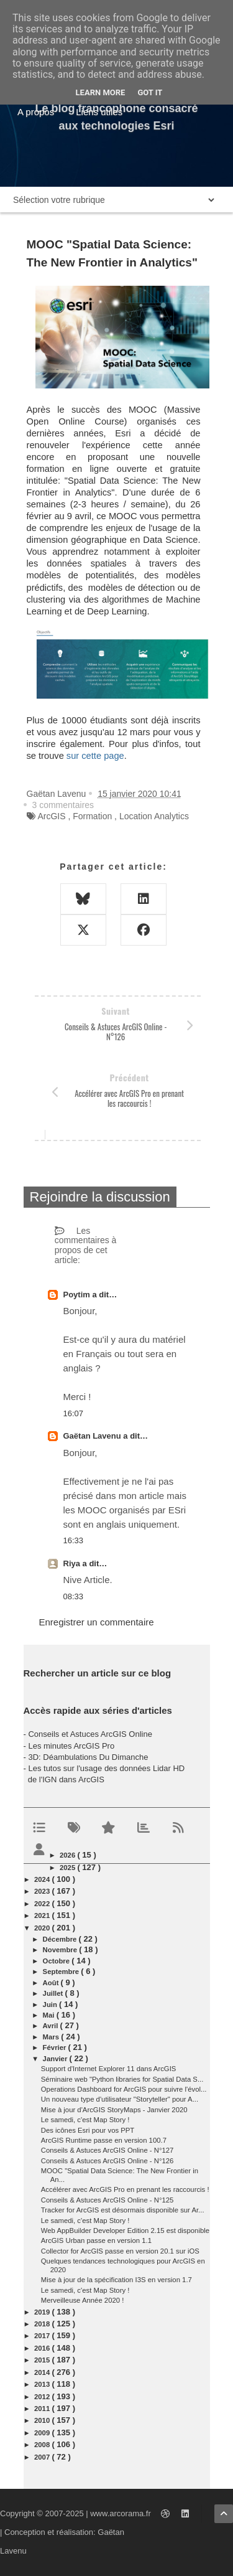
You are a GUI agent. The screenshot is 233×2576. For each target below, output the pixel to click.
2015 (43, 2360)
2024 (43, 1879)
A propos (35, 111)
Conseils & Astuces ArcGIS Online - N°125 (107, 2200)
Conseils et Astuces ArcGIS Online (90, 1734)
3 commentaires (63, 805)
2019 (43, 2312)
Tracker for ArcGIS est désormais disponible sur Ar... (122, 2210)
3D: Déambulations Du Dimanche (88, 1757)
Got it (149, 92)
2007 (43, 2457)
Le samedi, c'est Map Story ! (85, 2119)
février (55, 2047)
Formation (92, 816)
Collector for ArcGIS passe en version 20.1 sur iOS (120, 2251)
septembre (62, 1971)
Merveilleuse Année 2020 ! (82, 2300)
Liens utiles (99, 111)
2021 (43, 1915)
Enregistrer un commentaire (96, 1622)
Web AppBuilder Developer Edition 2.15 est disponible (125, 2230)
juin (51, 2004)
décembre (61, 1939)
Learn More (101, 92)
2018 (43, 2324)
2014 (43, 2372)
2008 (43, 2444)
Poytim (78, 1294)
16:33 (73, 1540)
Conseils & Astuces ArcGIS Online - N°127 (107, 2150)
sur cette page (95, 756)
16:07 (73, 1413)
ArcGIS (51, 816)
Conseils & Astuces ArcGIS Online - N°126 (107, 2161)
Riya (73, 1563)
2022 (43, 1903)
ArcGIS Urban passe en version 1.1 (96, 2240)
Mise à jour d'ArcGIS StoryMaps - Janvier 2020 (114, 2109)
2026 (68, 1855)
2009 (43, 2433)
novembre (61, 1949)
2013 (43, 2384)
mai (50, 2015)
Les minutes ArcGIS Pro (71, 1746)
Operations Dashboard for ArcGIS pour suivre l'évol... (124, 2089)
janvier (56, 2058)
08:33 (73, 1596)
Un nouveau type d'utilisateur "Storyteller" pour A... (119, 2099)
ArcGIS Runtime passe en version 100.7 (104, 2140)
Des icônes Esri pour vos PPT (87, 2130)
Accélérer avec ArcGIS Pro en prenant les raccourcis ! (125, 2189)
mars (52, 2037)
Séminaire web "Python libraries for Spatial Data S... (122, 2079)
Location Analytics (154, 816)
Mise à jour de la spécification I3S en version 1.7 (116, 2279)
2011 (43, 2408)
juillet (54, 1993)
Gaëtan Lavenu (93, 1436)
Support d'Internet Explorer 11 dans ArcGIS (108, 2068)
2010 (43, 2420)
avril (51, 2025)
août (52, 1982)
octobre (57, 1961)
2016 (43, 2348)
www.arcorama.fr (120, 2513)
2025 (68, 1867)
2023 (43, 1891)
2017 (43, 2335)
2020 (43, 1928)
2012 (43, 2396)
